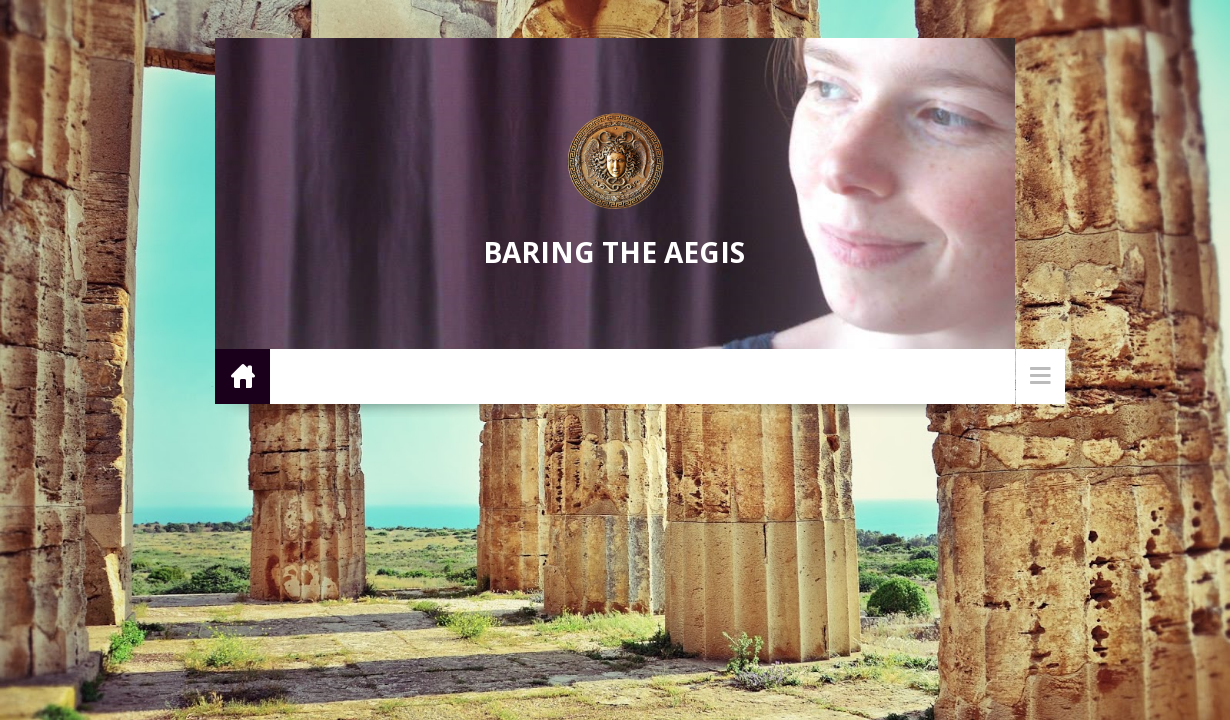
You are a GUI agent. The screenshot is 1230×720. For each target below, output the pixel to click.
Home (242, 375)
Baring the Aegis (614, 252)
